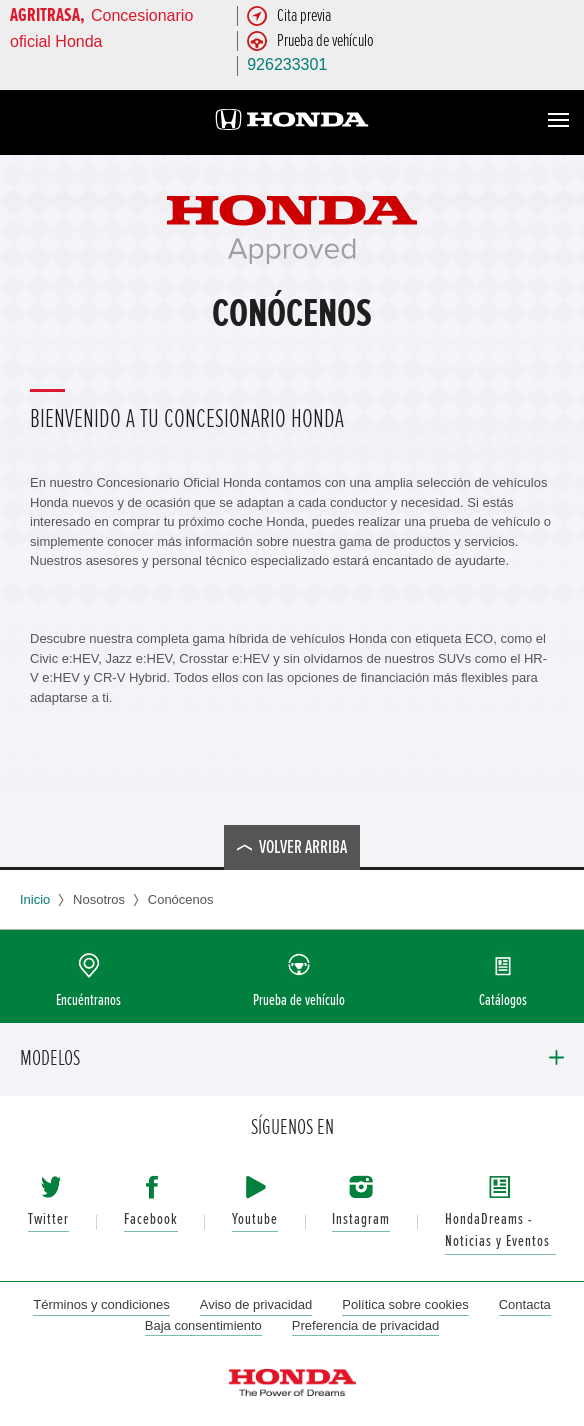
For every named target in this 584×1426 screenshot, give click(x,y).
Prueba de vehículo (299, 1000)
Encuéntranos (88, 1000)
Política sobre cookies (405, 1304)
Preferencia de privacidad (365, 1325)
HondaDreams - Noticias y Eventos (497, 1231)
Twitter (48, 1219)
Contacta (525, 1304)
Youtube (255, 1219)
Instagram (361, 1219)
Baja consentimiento (203, 1325)
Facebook (151, 1219)
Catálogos (503, 1000)
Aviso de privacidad (256, 1304)
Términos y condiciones (101, 1304)
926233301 (287, 64)
